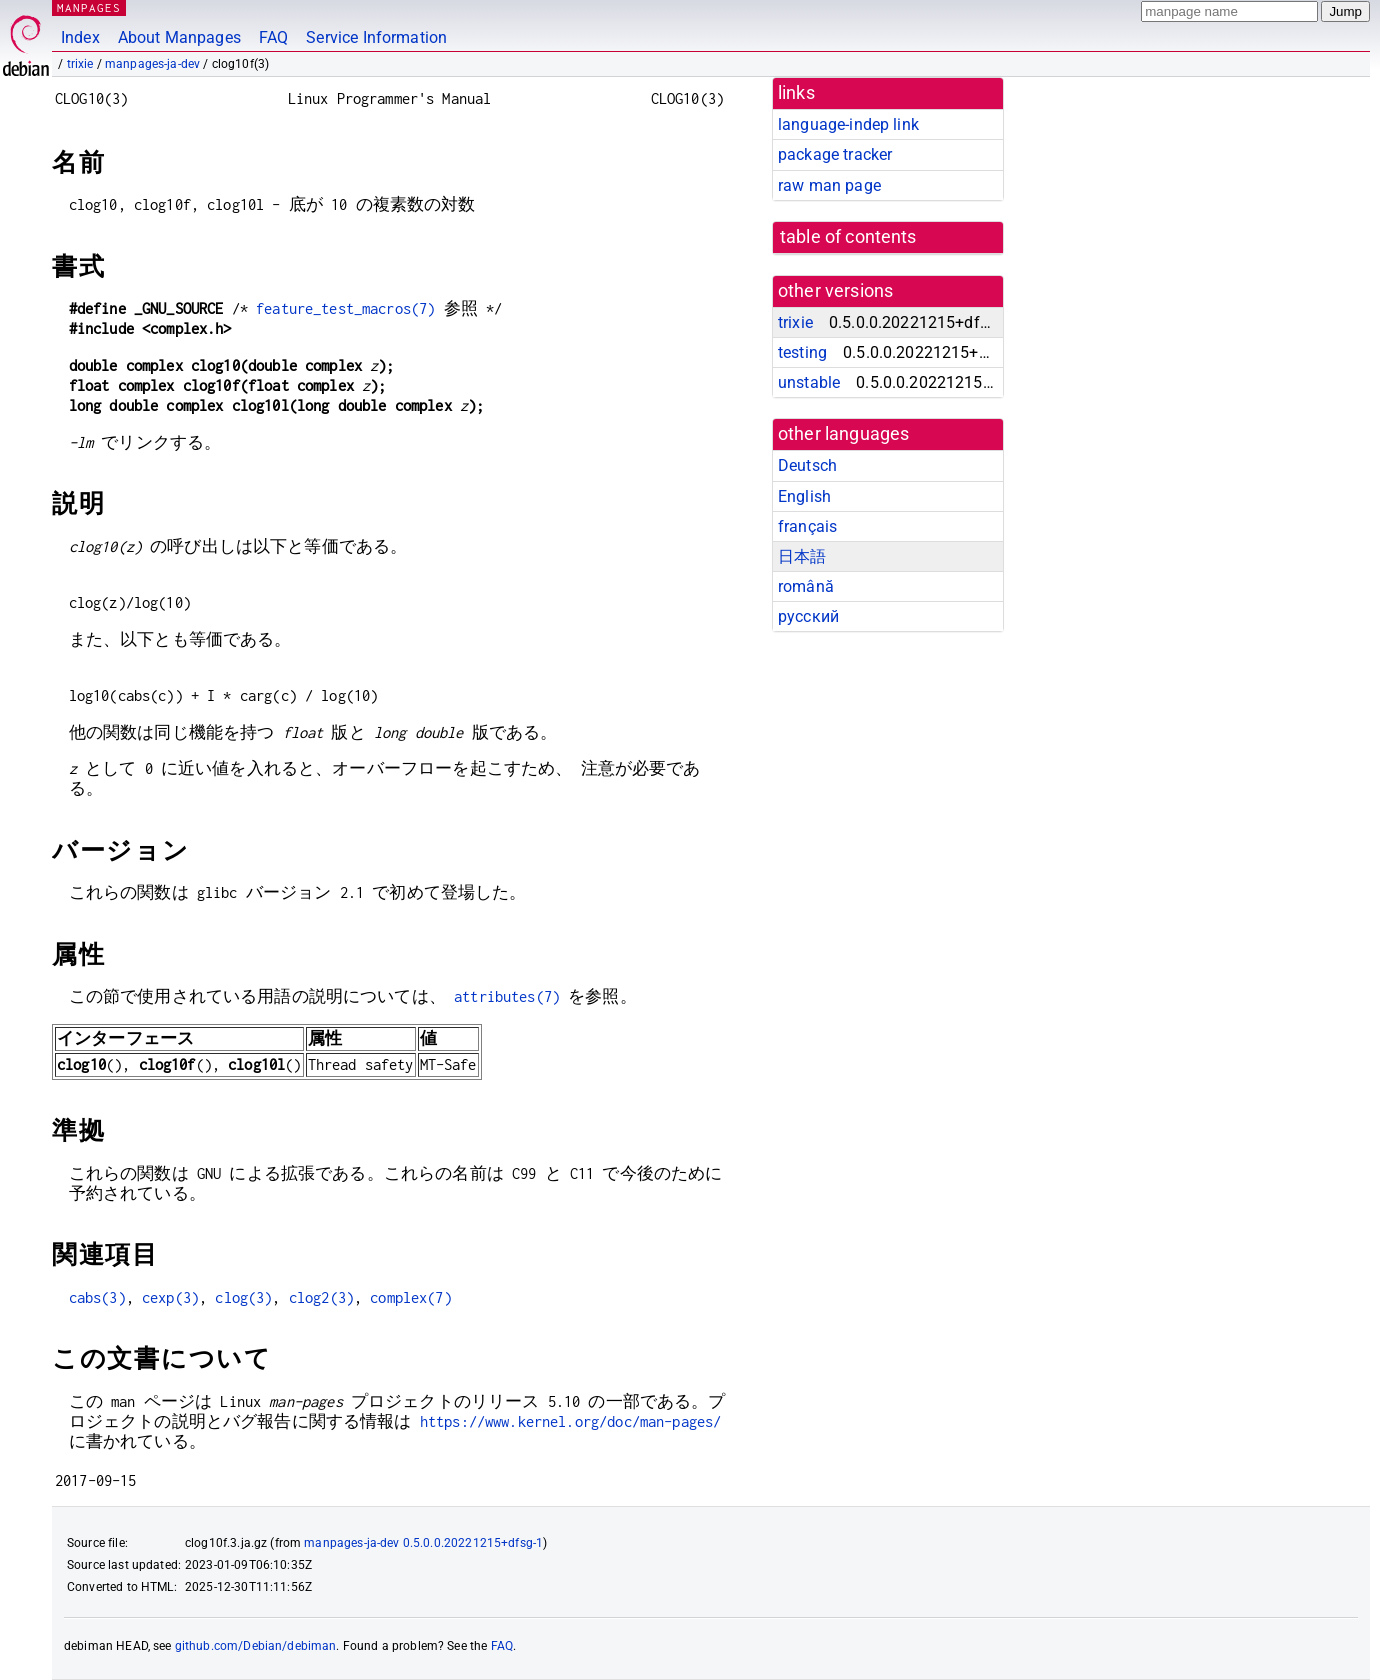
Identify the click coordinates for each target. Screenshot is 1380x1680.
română (806, 586)
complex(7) (411, 1297)
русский (808, 616)
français (807, 526)
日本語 (802, 556)
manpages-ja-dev (152, 64)
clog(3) (243, 1297)
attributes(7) (507, 996)
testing (802, 352)
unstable (809, 382)
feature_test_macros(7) (345, 308)
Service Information (376, 37)
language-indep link (848, 124)
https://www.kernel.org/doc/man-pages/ (571, 1421)
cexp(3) (170, 1297)
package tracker (835, 154)
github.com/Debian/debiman (256, 1646)
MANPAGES (89, 7)
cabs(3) (97, 1297)
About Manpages (179, 37)
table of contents (848, 237)
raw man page (829, 185)
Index (80, 37)
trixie (80, 64)
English (804, 496)
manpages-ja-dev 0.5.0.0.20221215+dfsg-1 (423, 1543)
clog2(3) (321, 1297)
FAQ (273, 37)
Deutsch (807, 465)
